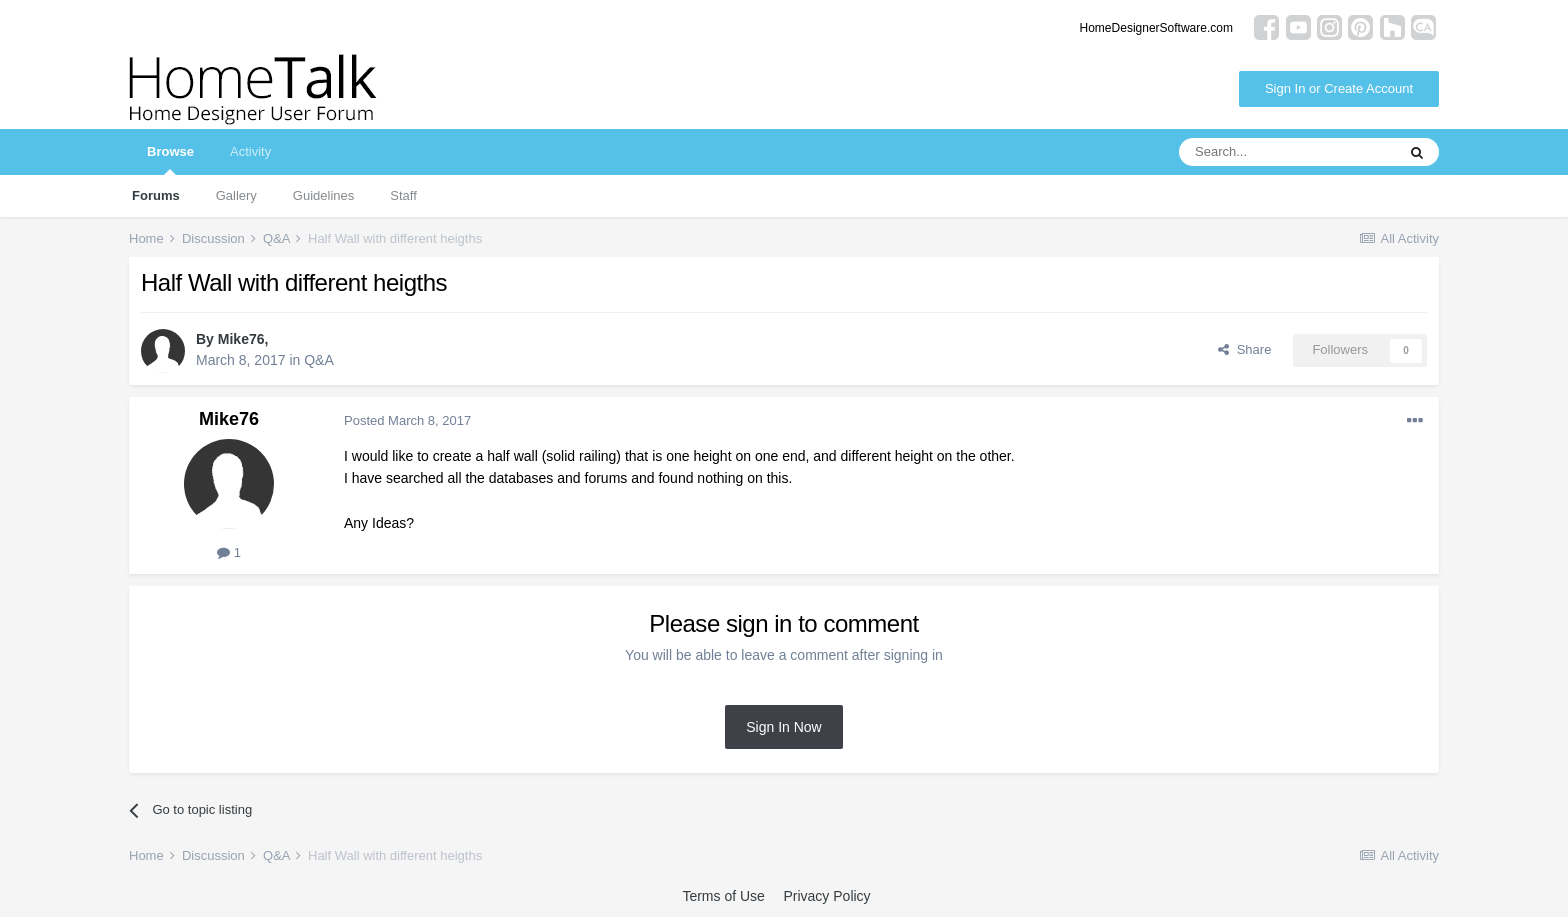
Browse (170, 159)
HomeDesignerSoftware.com (1156, 28)
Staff (403, 195)
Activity (250, 151)
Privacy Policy (826, 896)
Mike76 (241, 339)
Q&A (319, 360)
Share (1244, 349)
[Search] (1287, 152)
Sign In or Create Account (1339, 88)
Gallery (236, 195)
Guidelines (323, 195)
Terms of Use (723, 896)
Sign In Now (783, 727)
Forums (156, 195)
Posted (407, 420)
